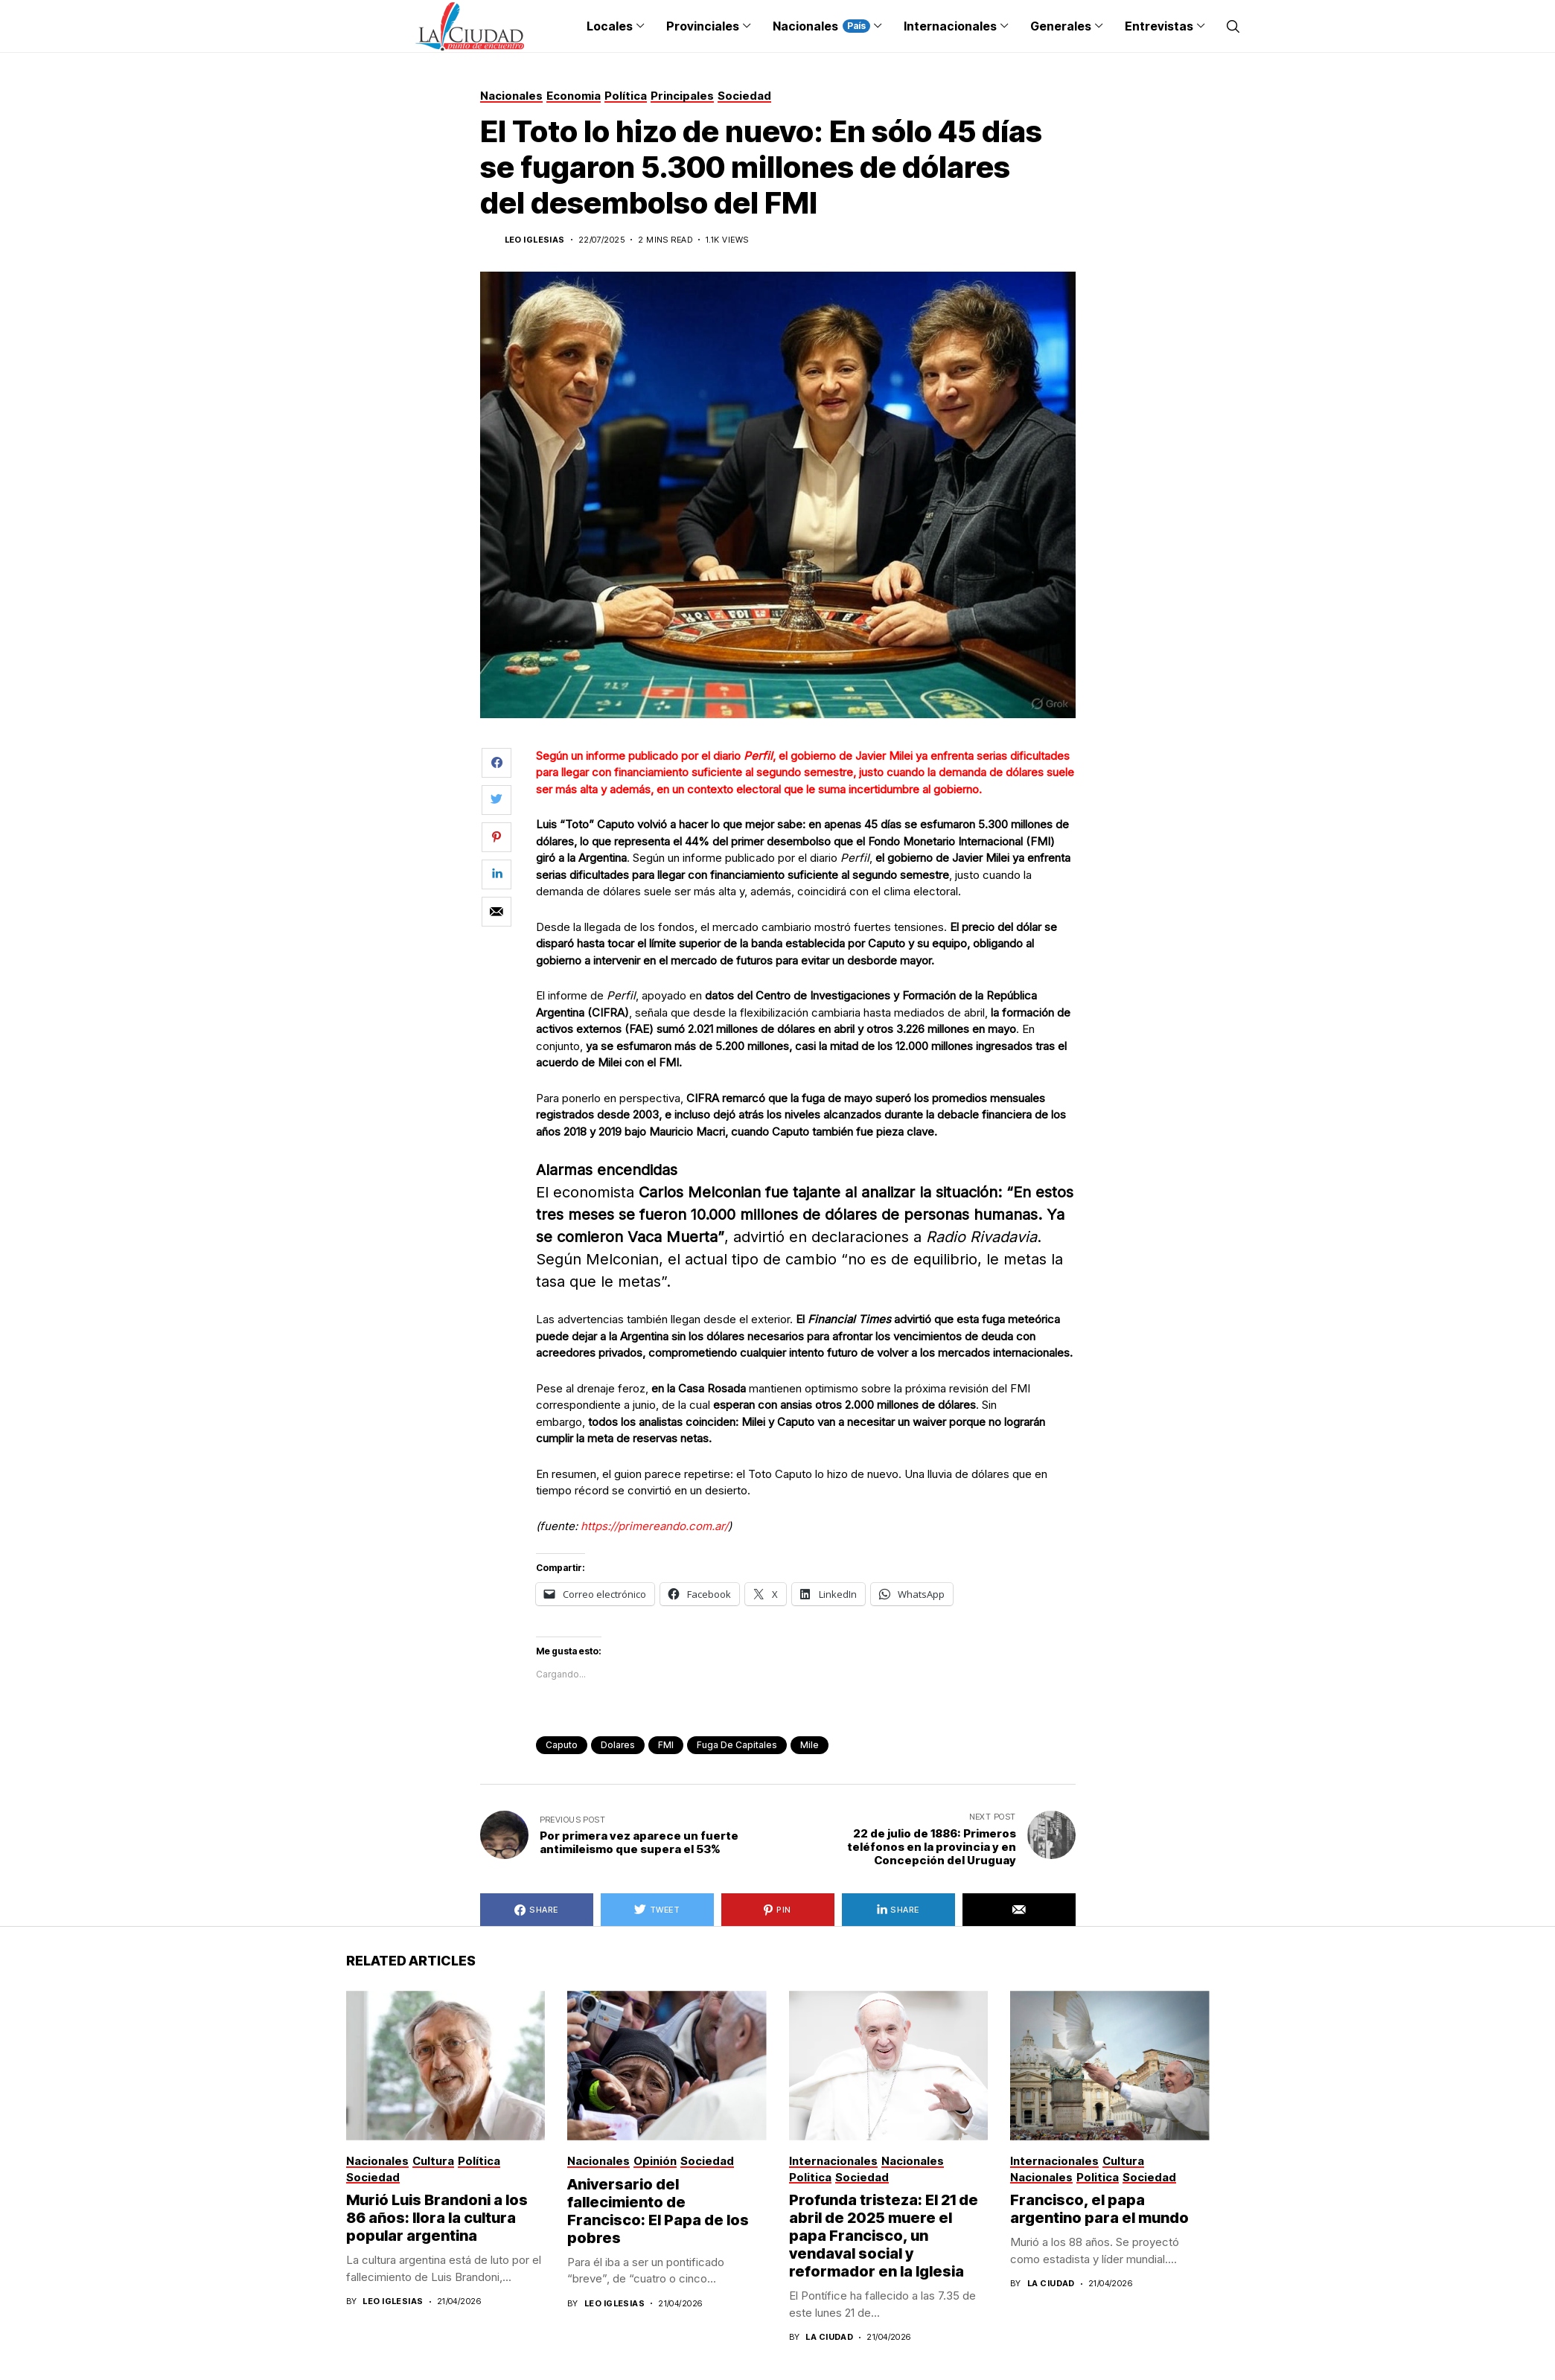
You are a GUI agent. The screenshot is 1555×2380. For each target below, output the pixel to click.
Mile (809, 1744)
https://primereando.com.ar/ (654, 1526)
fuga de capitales (737, 1744)
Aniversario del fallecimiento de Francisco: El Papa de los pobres (658, 2211)
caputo (562, 1744)
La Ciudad (829, 2337)
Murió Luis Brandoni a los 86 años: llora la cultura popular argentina (437, 2218)
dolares (618, 1744)
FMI (666, 1744)
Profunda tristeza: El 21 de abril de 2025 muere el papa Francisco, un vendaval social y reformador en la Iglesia (883, 2235)
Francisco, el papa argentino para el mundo (1099, 2209)
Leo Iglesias (535, 240)
